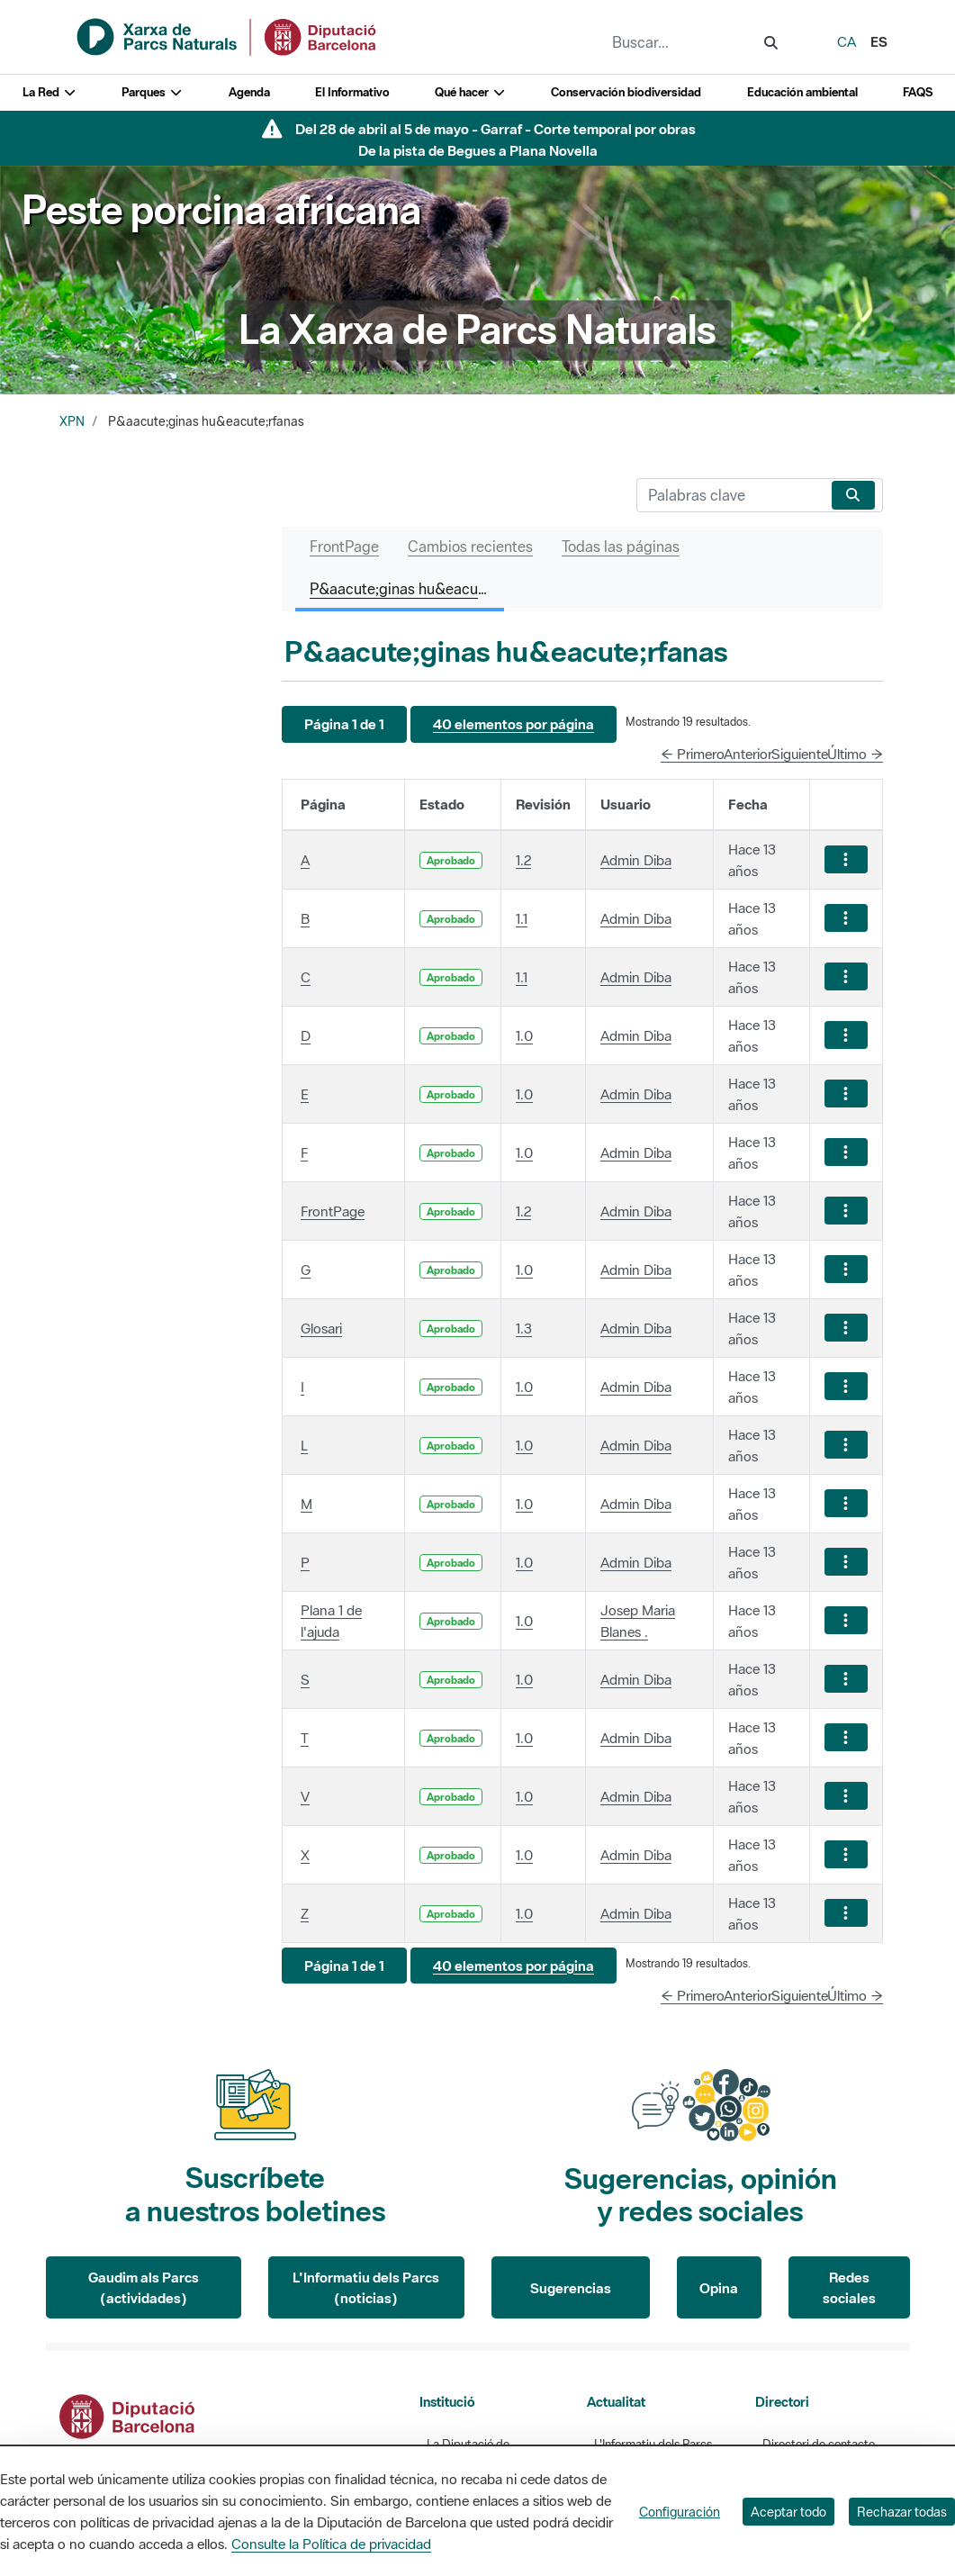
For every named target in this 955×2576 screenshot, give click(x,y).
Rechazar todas (902, 2511)
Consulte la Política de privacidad (331, 2544)
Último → (855, 754)
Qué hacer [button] (470, 92)
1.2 (523, 860)
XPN (72, 421)
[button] (344, 724)
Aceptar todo (788, 2511)
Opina (718, 2288)
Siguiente (799, 754)
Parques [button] (152, 92)
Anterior (748, 754)
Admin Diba (635, 860)
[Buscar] (730, 495)
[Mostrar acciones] (846, 859)
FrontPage (333, 1211)
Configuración (679, 2511)
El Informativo (352, 92)
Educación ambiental (802, 92)
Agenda (249, 92)
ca (846, 41)
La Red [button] (50, 92)
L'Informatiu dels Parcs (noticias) (366, 2287)
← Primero (693, 754)
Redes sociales (849, 2287)
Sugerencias (570, 2288)
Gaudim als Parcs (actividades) (143, 2287)
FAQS (917, 92)
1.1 (521, 918)
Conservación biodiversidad (626, 92)
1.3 (524, 1328)
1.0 (524, 1035)
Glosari (321, 1328)
